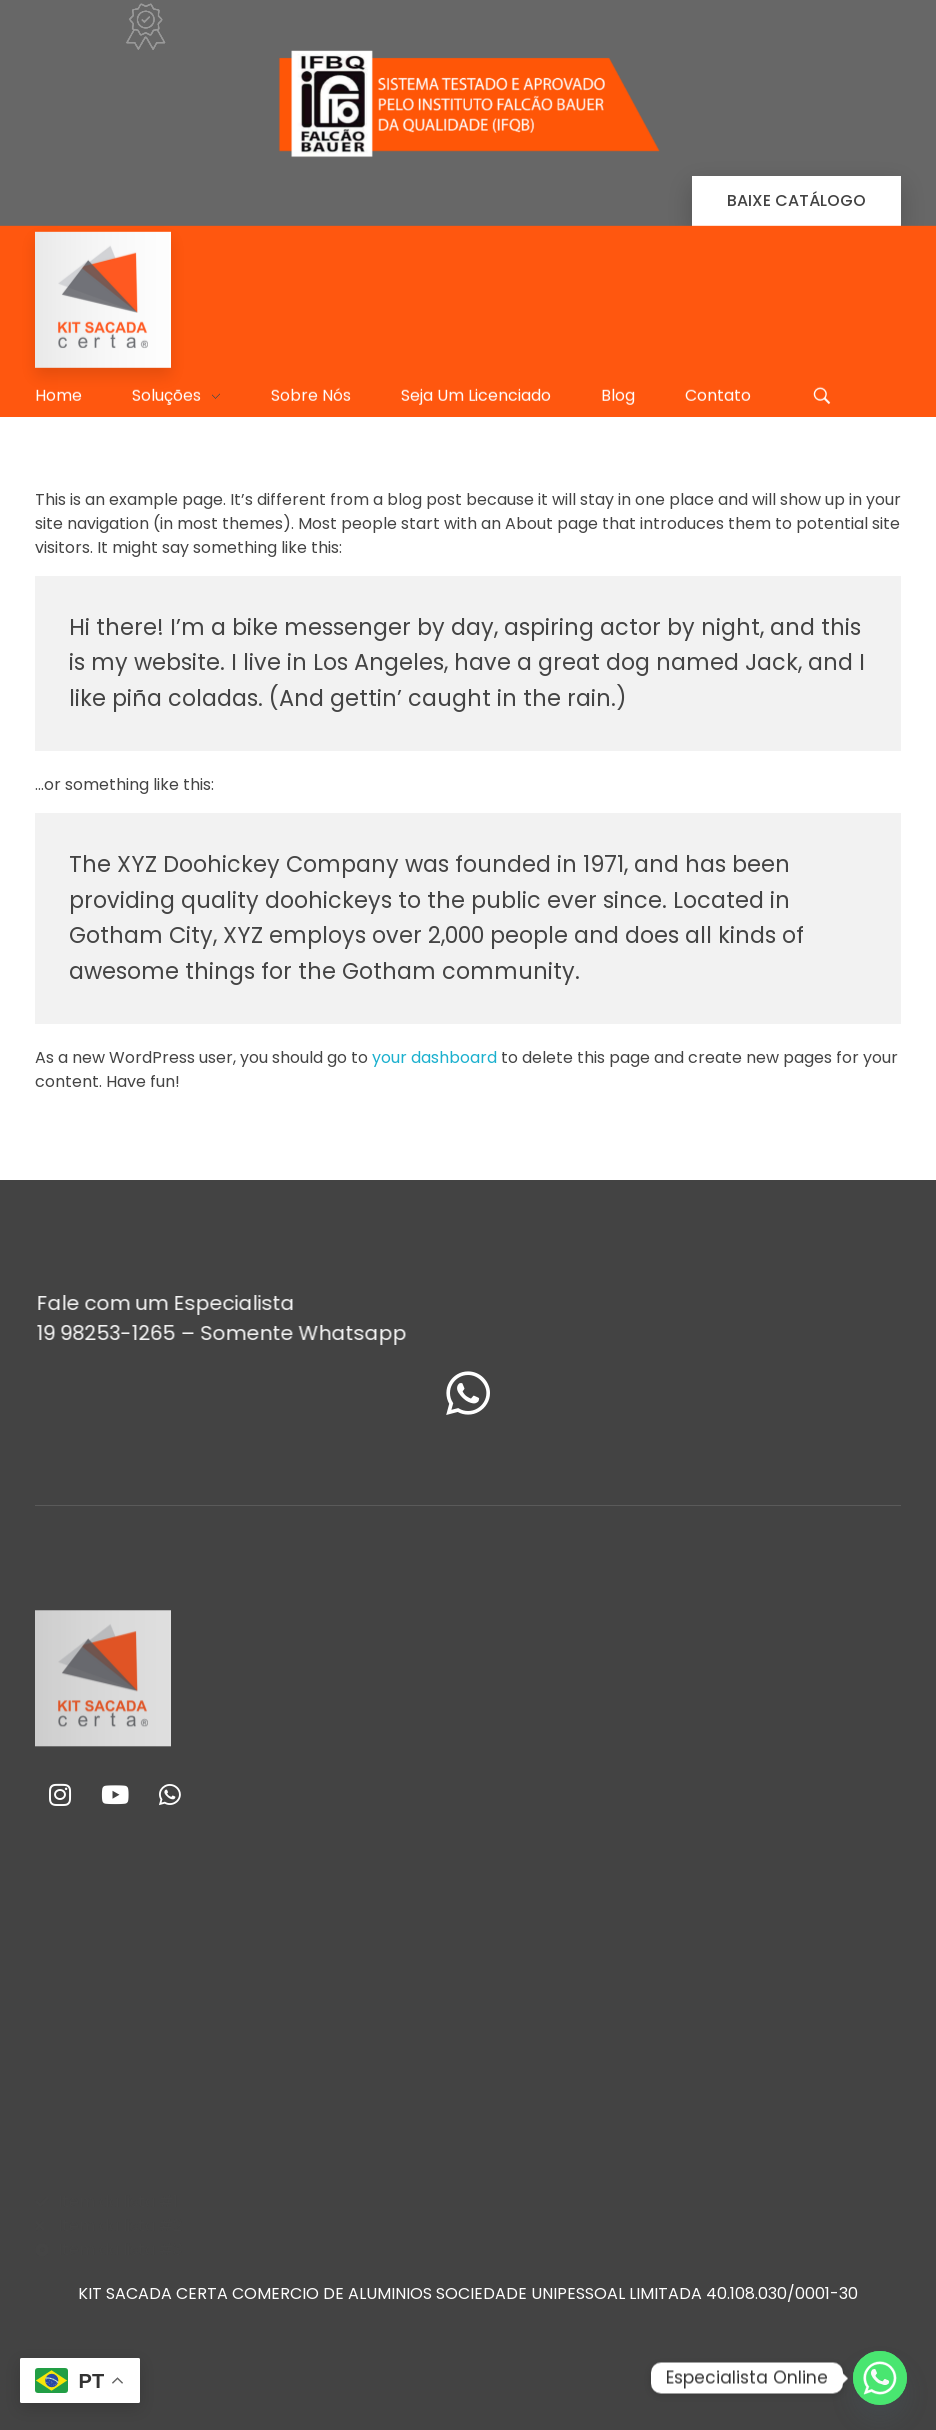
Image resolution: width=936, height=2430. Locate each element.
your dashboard (434, 1057)
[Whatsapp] (880, 2378)
